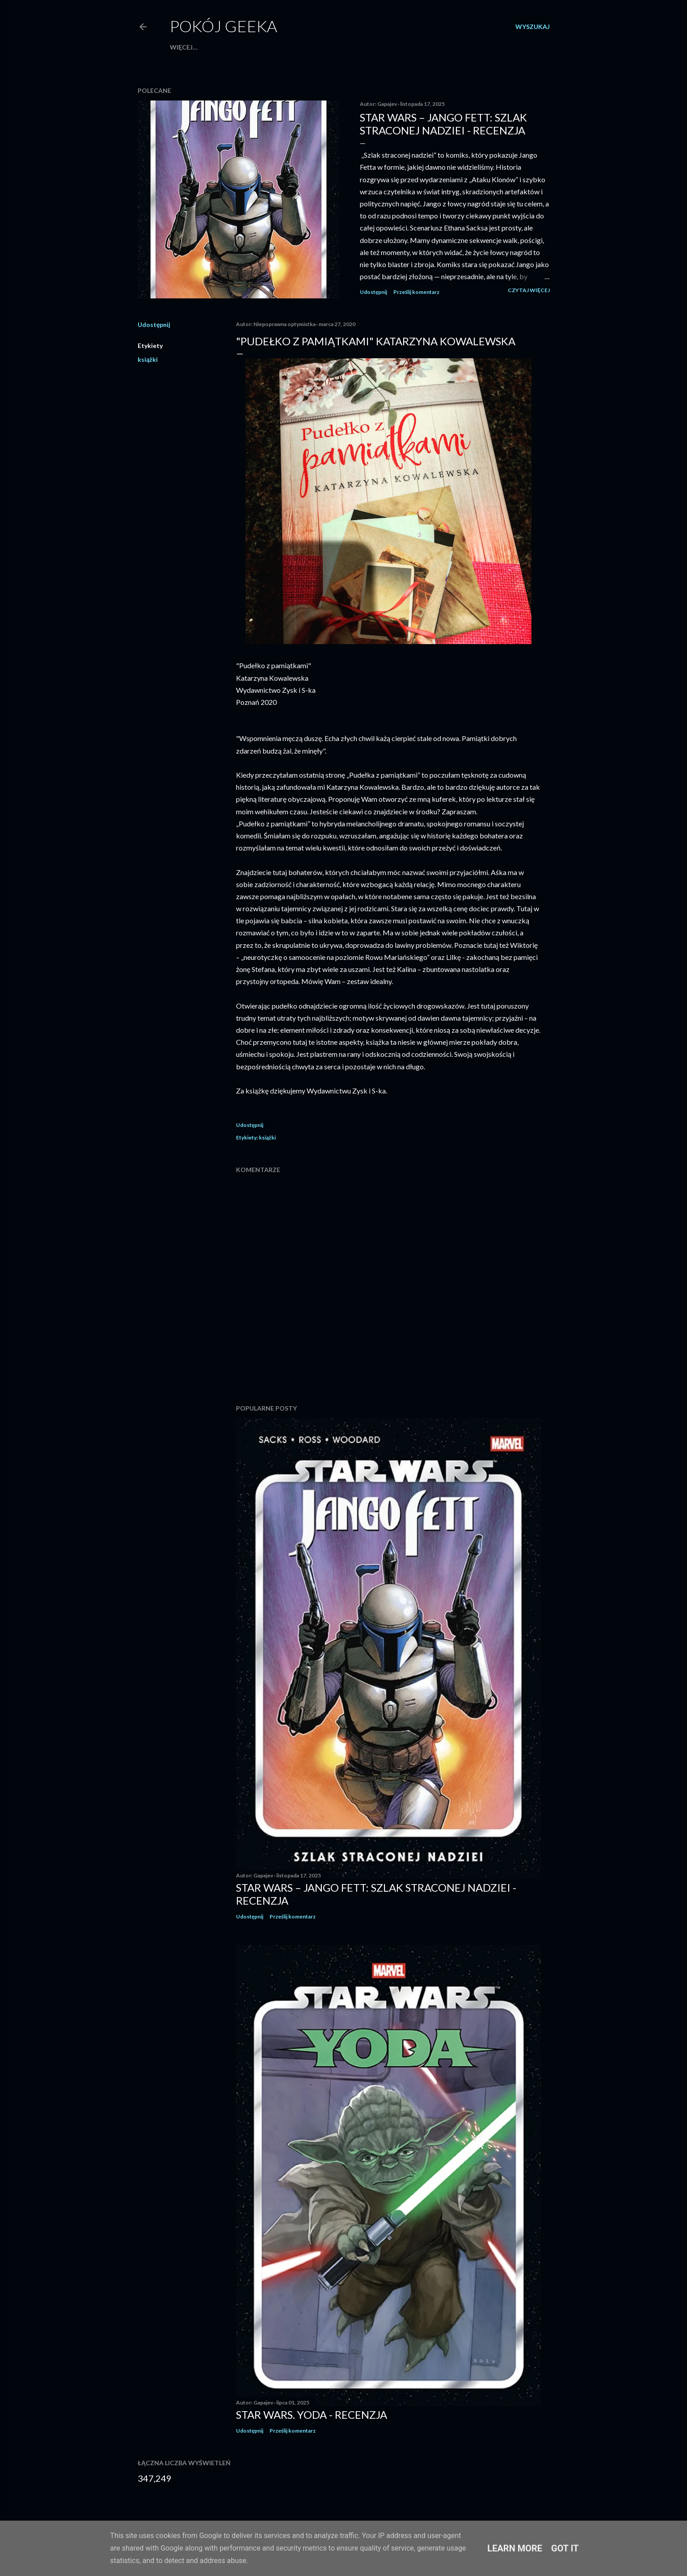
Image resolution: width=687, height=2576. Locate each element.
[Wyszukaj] (532, 27)
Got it (565, 2548)
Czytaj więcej (529, 290)
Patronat (236, 47)
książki (148, 359)
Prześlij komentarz (416, 292)
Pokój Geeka (223, 26)
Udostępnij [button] (373, 292)
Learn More (514, 2548)
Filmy (384, 47)
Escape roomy (346, 47)
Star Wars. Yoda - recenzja (311, 2414)
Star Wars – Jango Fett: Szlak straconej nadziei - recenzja (443, 124)
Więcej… (472, 47)
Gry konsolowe (426, 47)
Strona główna (287, 47)
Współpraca (192, 47)
